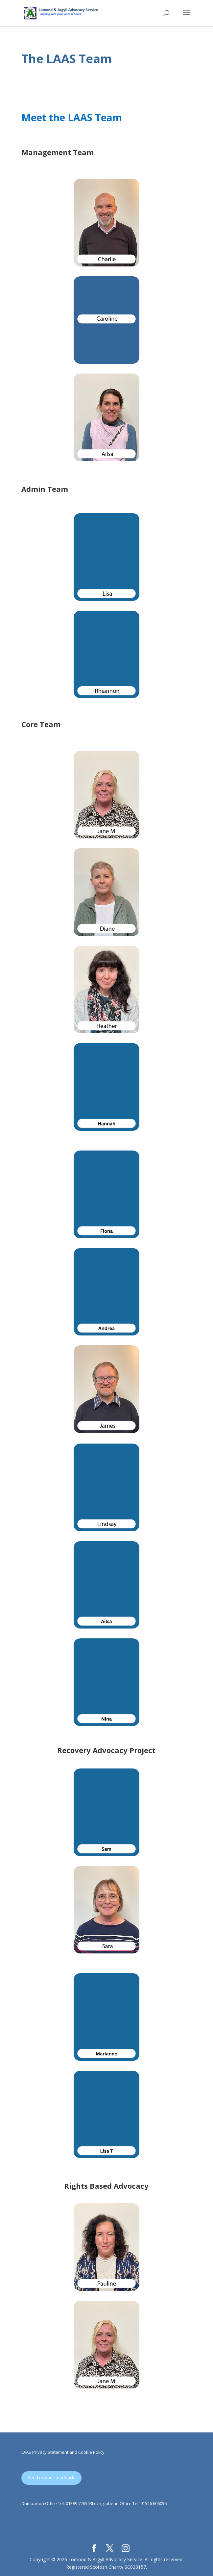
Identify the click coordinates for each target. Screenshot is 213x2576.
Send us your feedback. (51, 2477)
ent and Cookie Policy (83, 2452)
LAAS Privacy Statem (41, 2452)
